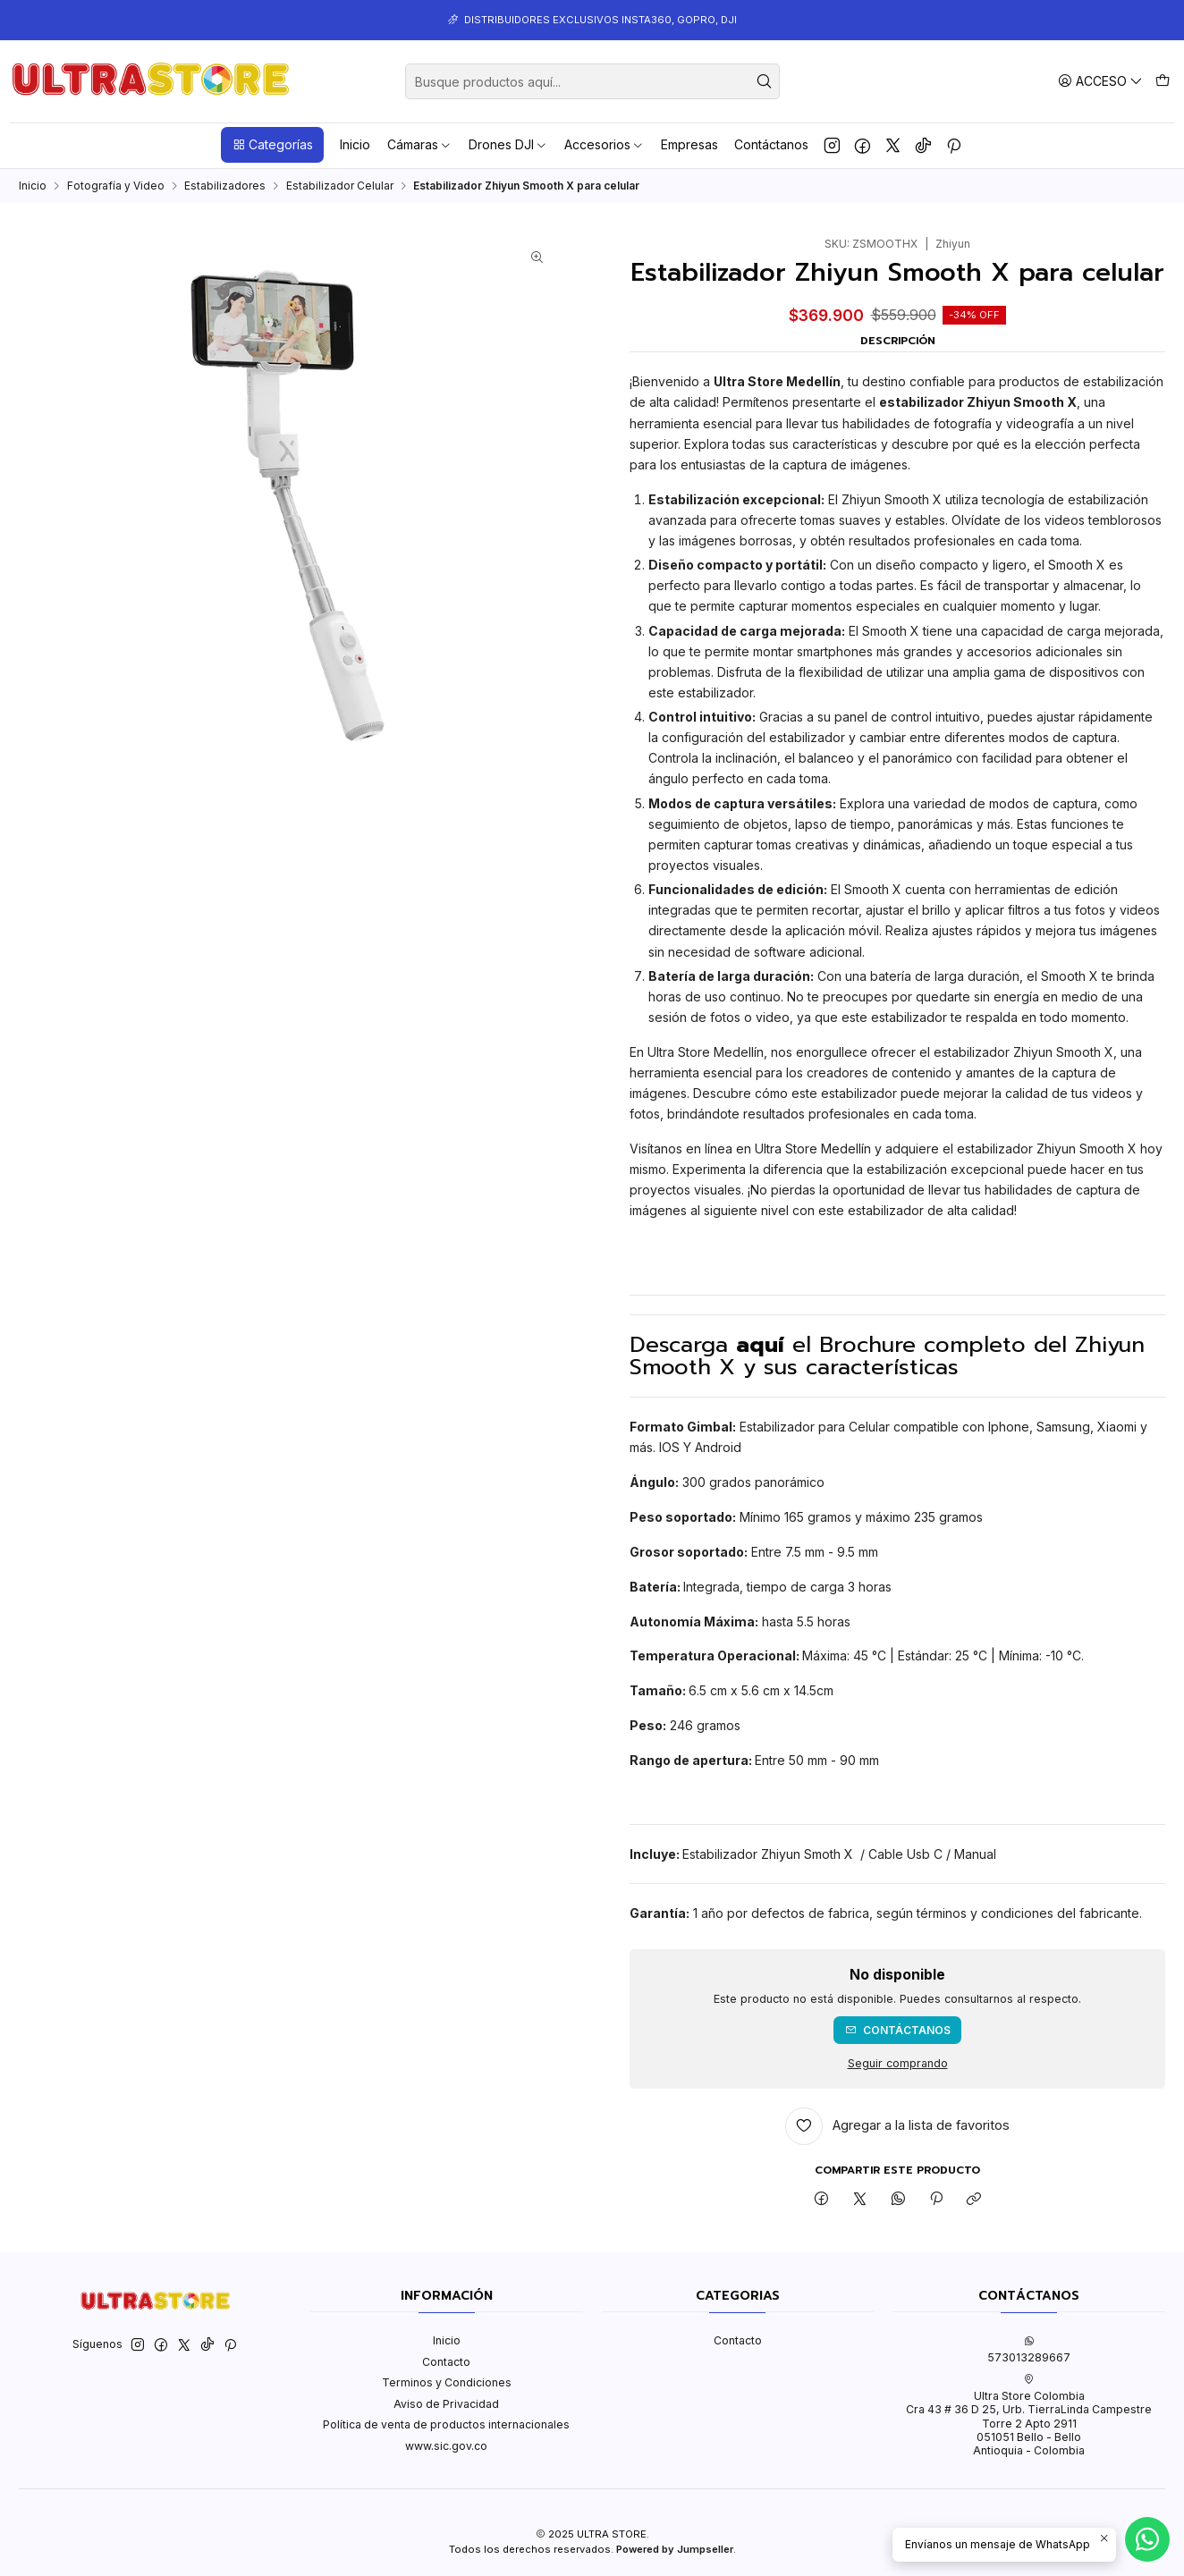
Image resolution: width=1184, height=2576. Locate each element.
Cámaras (419, 144)
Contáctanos (771, 144)
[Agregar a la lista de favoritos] (897, 2126)
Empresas (689, 144)
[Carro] (1162, 81)
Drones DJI (508, 144)
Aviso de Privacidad (446, 2404)
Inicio (355, 144)
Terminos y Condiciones (447, 2382)
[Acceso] (1100, 81)
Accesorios (604, 144)
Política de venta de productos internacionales (446, 2424)
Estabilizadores (225, 186)
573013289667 (1028, 2349)
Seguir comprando (898, 2064)
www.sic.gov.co (446, 2446)
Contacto (446, 2362)
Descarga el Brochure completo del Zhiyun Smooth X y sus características (887, 1355)
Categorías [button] (273, 144)
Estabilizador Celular (339, 186)
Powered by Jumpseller (674, 2549)
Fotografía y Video (116, 186)
